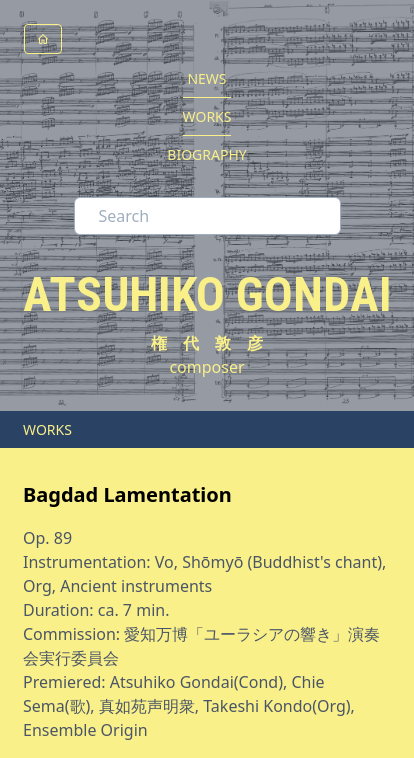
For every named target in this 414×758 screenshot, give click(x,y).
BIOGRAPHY (206, 154)
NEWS (206, 78)
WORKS (207, 116)
